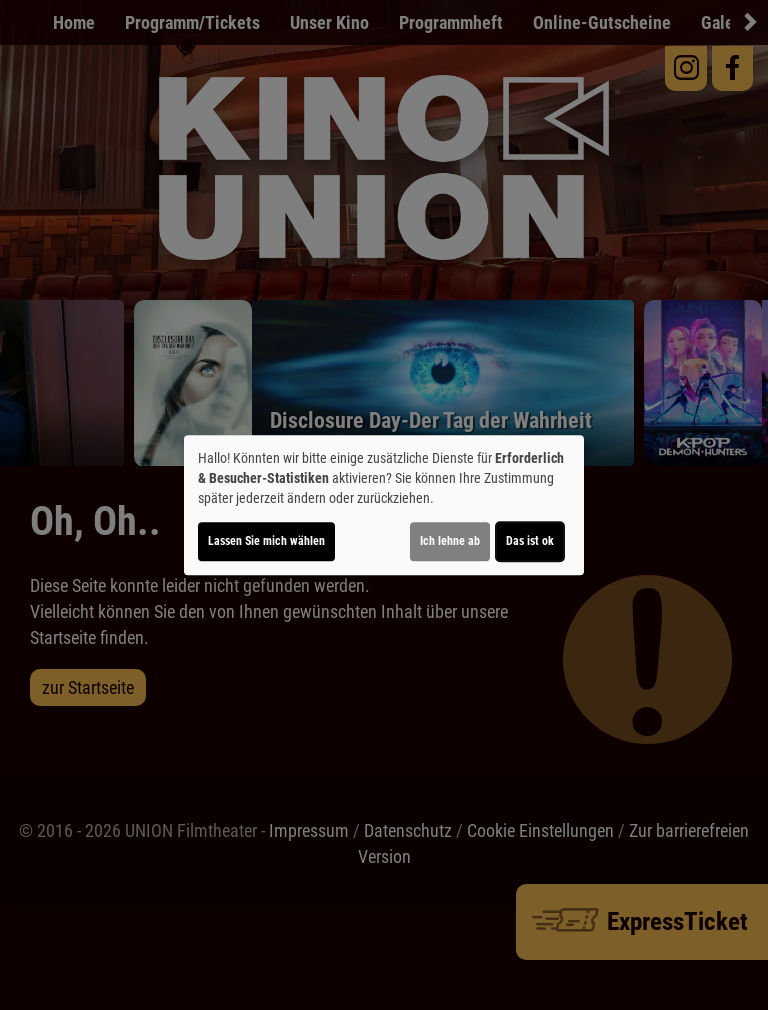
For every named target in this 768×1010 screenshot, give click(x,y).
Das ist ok (530, 541)
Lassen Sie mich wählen (266, 541)
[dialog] (384, 505)
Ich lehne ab (450, 541)
